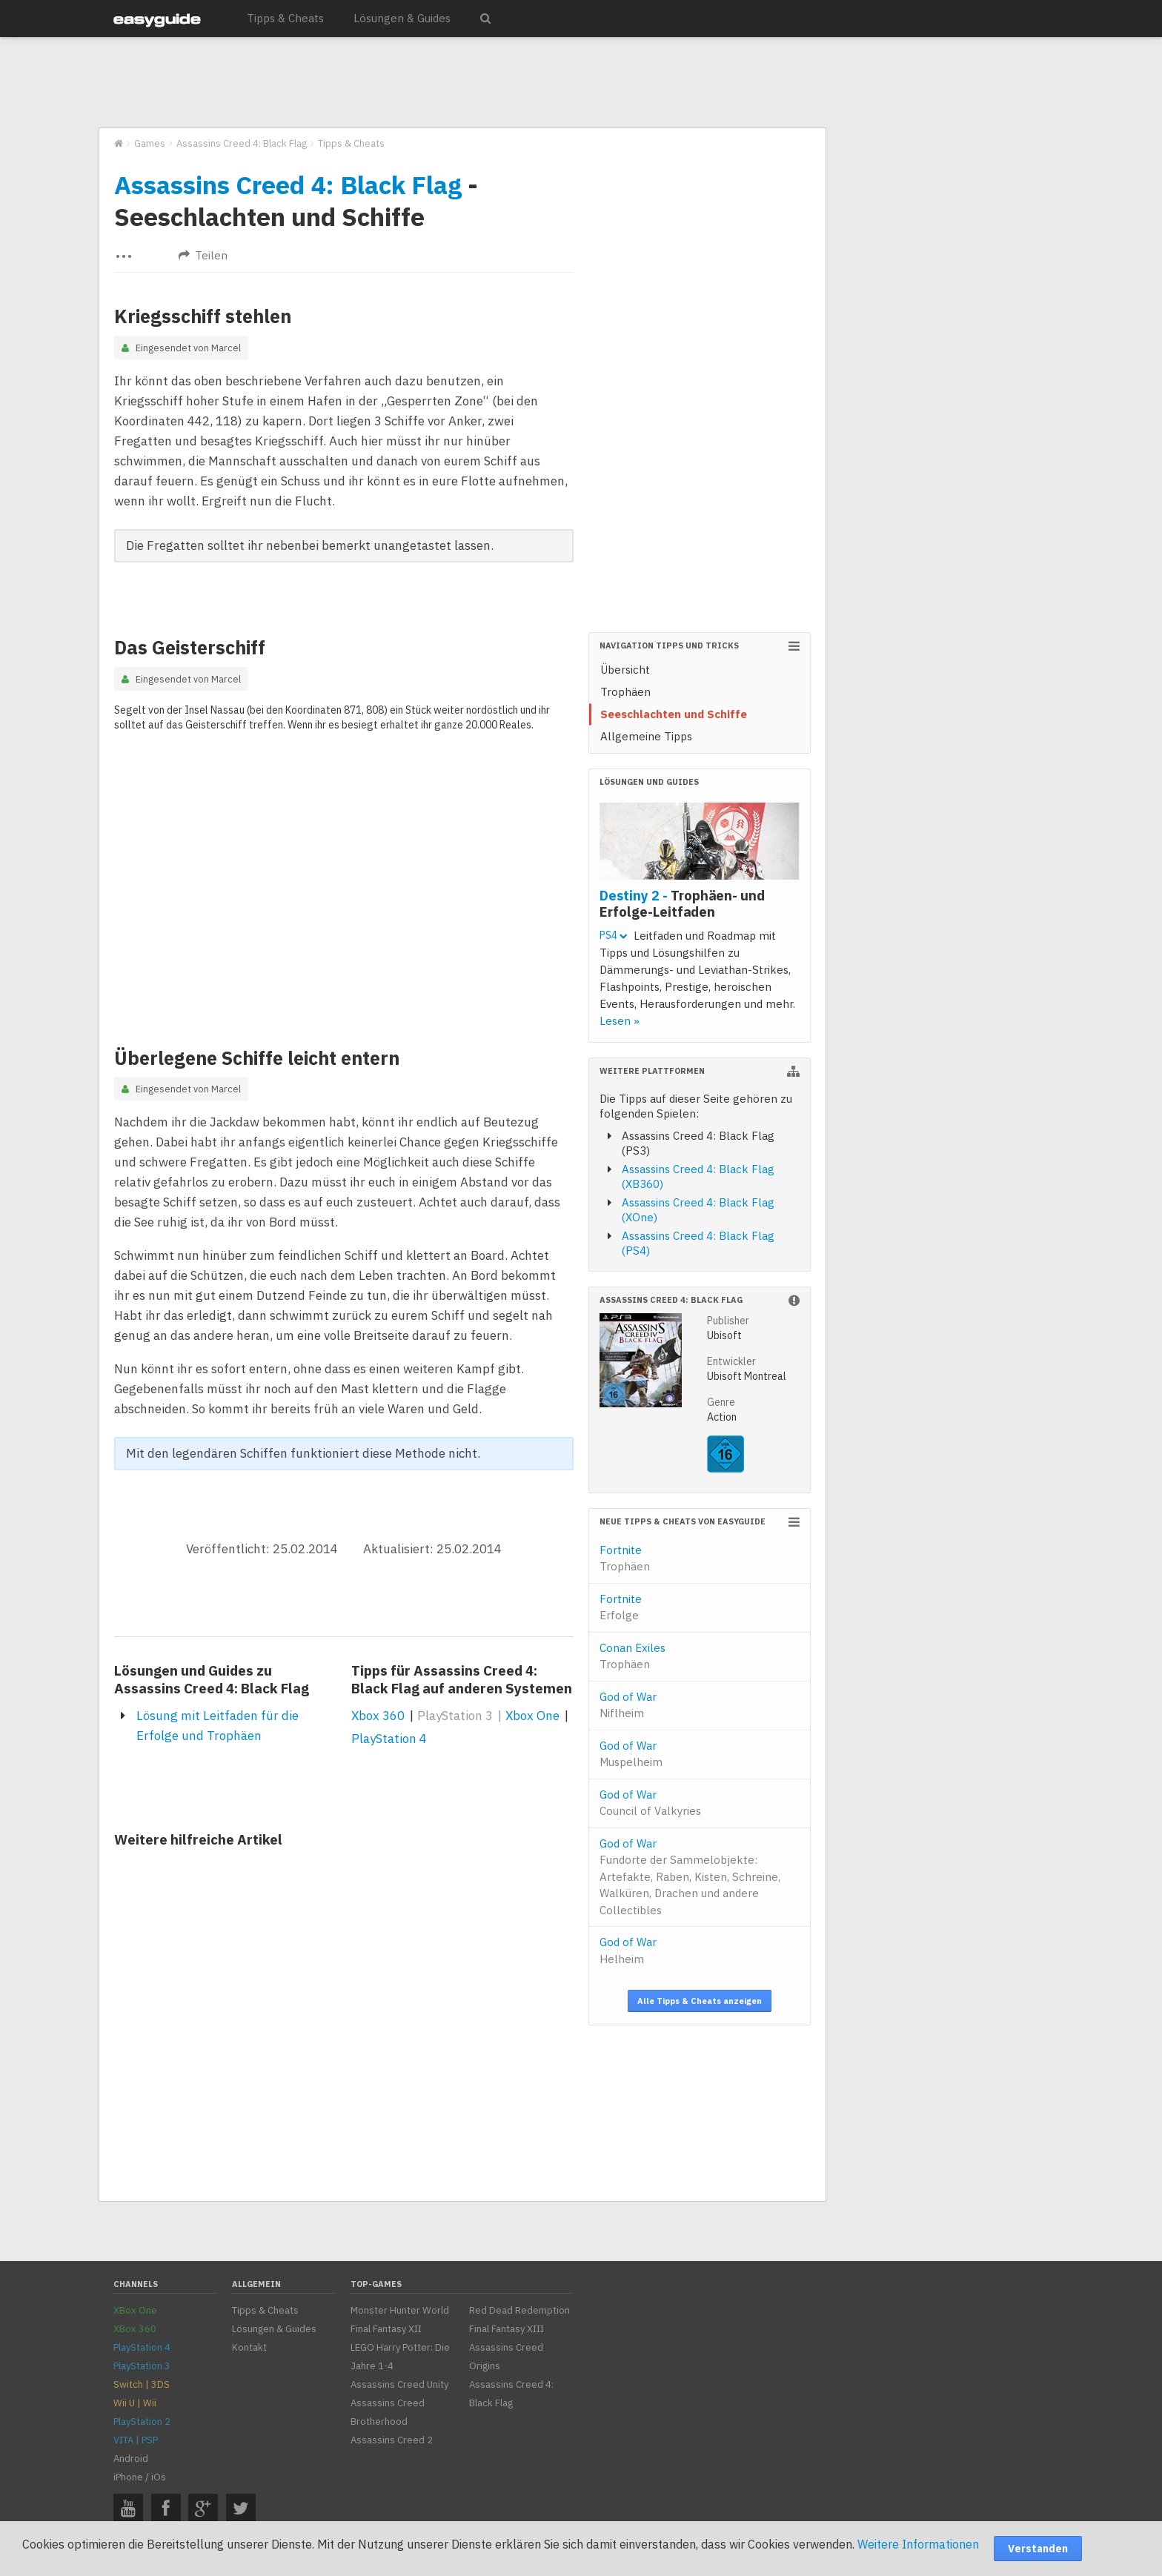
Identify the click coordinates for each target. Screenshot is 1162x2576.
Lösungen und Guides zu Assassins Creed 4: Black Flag (211, 1679)
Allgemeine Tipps (646, 736)
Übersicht (625, 670)
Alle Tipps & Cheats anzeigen (699, 2001)
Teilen (203, 255)
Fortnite (625, 1558)
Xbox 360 (378, 1715)
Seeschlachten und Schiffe (673, 714)
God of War (628, 1705)
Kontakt (249, 2347)
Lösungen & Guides (402, 18)
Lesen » (620, 1021)
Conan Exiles (632, 1656)
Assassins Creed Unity (399, 2384)
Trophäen (625, 692)
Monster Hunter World (400, 2310)
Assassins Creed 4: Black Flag (288, 184)
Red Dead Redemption (519, 2310)
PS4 (613, 935)
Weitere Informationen (918, 2544)
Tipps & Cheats (285, 18)
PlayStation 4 (389, 1738)
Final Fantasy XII (386, 2329)
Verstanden (1038, 2548)
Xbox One (532, 1715)
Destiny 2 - (682, 903)
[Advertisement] (461, 83)
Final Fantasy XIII (506, 2329)
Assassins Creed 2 (392, 2440)
